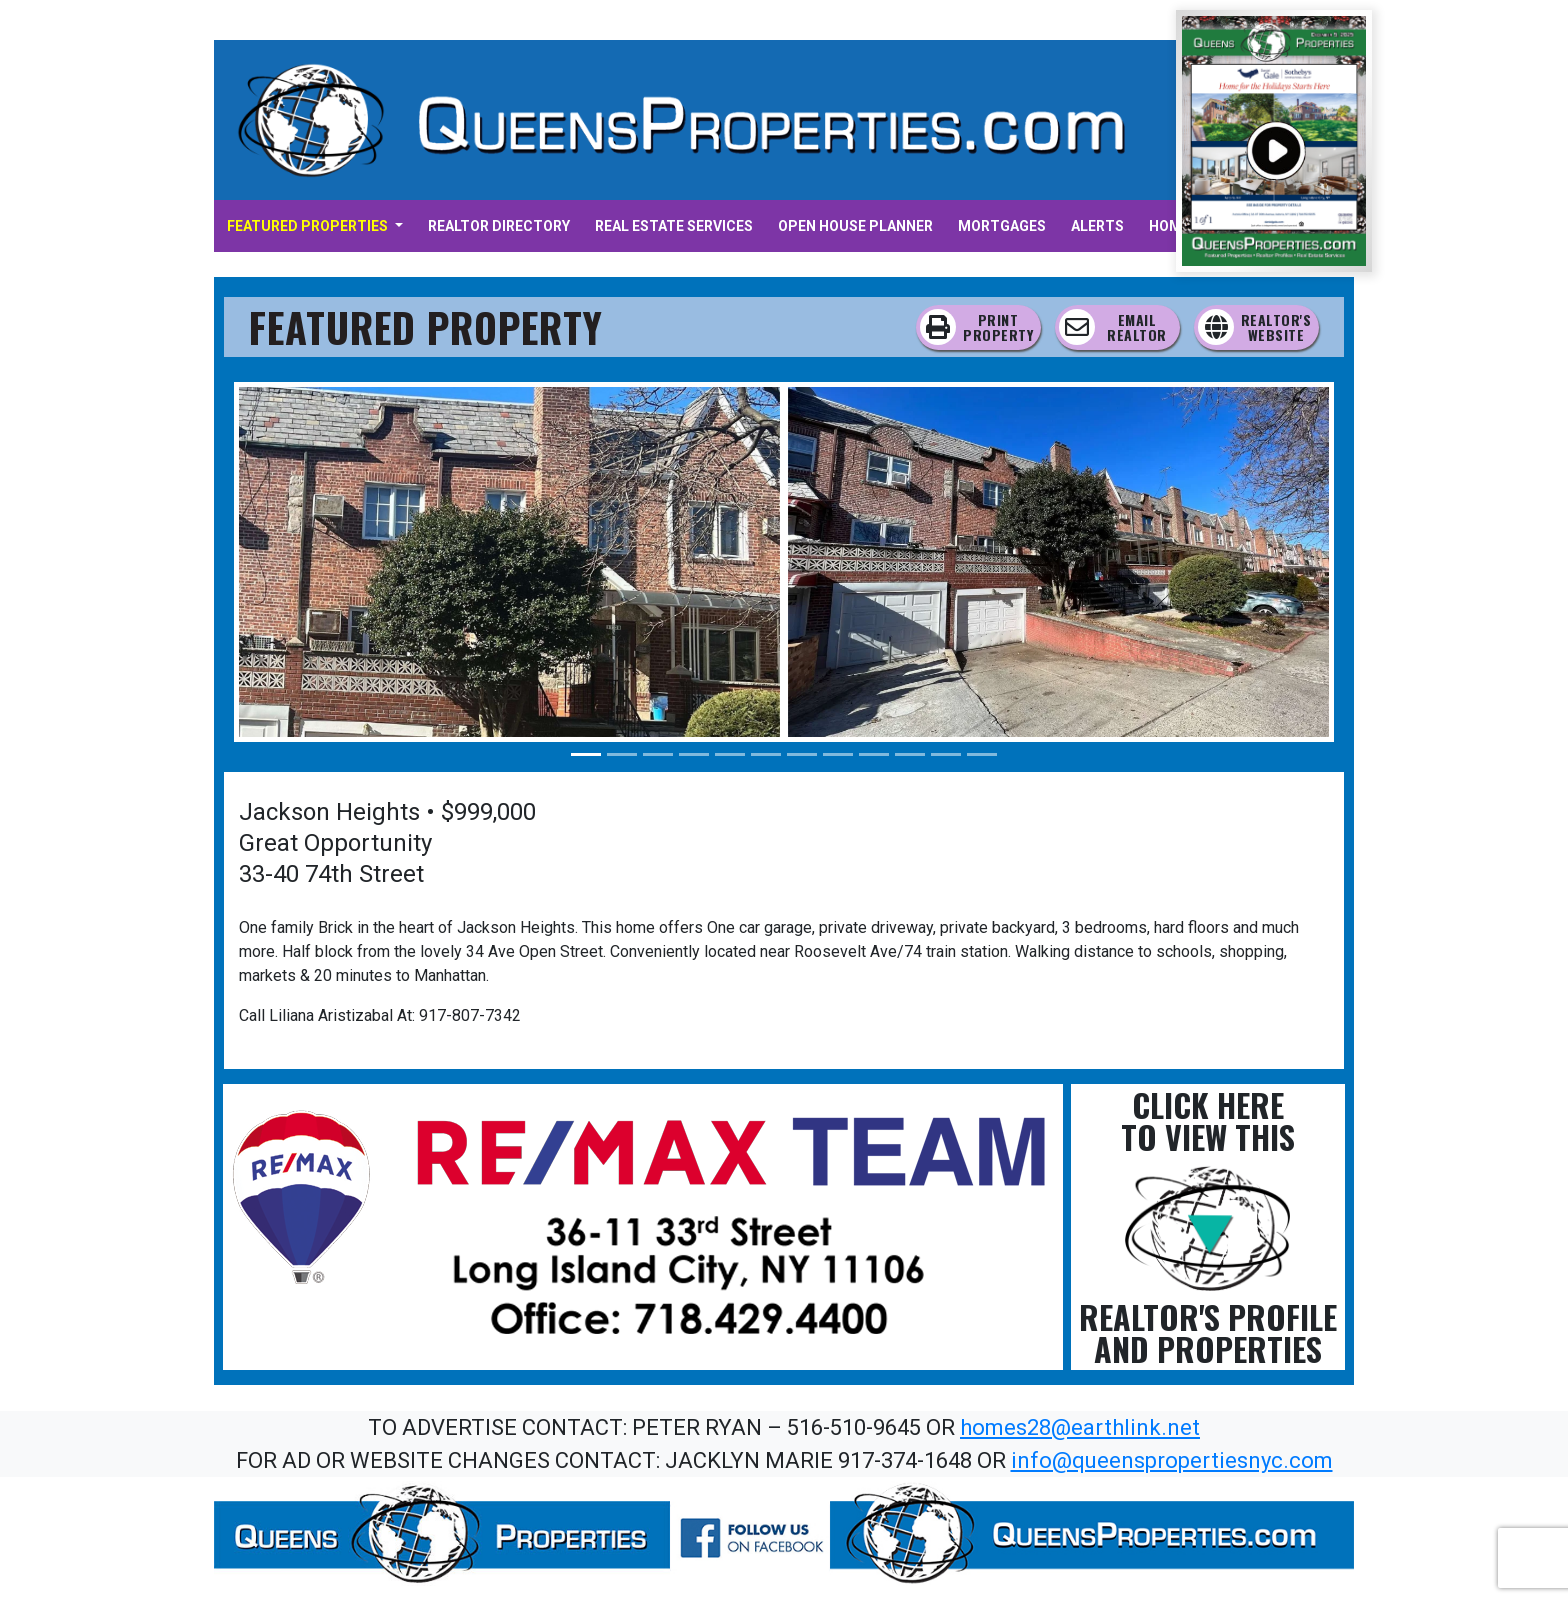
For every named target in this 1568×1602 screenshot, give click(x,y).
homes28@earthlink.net (1080, 1427)
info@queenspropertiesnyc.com (1172, 1460)
